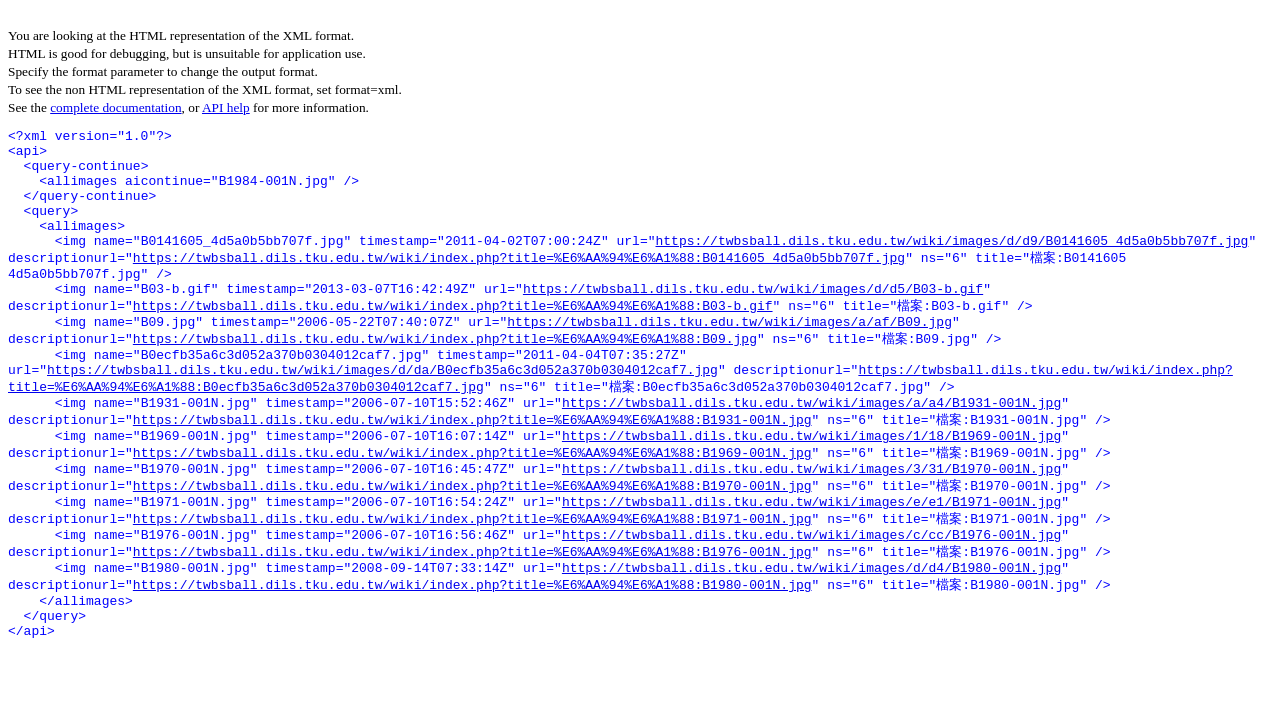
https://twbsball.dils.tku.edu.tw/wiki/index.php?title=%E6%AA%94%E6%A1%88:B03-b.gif (453, 337)
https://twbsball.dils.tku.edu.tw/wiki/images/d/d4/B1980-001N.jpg (811, 633)
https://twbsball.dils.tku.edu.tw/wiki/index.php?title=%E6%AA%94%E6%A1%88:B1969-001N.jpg (472, 503)
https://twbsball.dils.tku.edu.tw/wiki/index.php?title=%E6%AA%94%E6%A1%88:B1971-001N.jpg (472, 577)
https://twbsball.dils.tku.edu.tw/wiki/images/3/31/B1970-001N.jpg (811, 522)
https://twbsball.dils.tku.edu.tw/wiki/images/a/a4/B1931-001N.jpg (811, 448)
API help (226, 107)
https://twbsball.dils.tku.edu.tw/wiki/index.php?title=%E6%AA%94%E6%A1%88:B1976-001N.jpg (472, 614)
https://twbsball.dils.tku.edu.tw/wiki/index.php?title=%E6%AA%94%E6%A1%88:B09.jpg (445, 374)
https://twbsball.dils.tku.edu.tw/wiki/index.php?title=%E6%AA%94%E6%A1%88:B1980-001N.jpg (472, 651)
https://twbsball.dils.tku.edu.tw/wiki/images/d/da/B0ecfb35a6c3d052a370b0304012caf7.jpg (382, 411)
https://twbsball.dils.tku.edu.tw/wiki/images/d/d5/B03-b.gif (753, 319)
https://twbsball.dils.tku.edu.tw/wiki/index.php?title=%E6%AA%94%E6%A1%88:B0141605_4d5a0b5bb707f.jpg (519, 282)
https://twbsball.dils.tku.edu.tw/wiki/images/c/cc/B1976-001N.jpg (811, 596)
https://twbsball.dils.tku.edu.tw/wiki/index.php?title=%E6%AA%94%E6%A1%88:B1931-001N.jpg (472, 466)
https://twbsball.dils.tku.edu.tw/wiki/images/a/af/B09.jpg (729, 356)
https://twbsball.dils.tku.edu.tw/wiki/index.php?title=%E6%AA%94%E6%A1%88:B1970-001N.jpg (472, 540)
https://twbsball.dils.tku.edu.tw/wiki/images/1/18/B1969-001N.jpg (811, 485)
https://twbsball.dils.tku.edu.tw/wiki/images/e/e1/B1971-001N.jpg (811, 559)
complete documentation (115, 107)
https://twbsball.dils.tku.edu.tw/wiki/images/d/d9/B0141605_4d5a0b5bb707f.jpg (951, 264)
